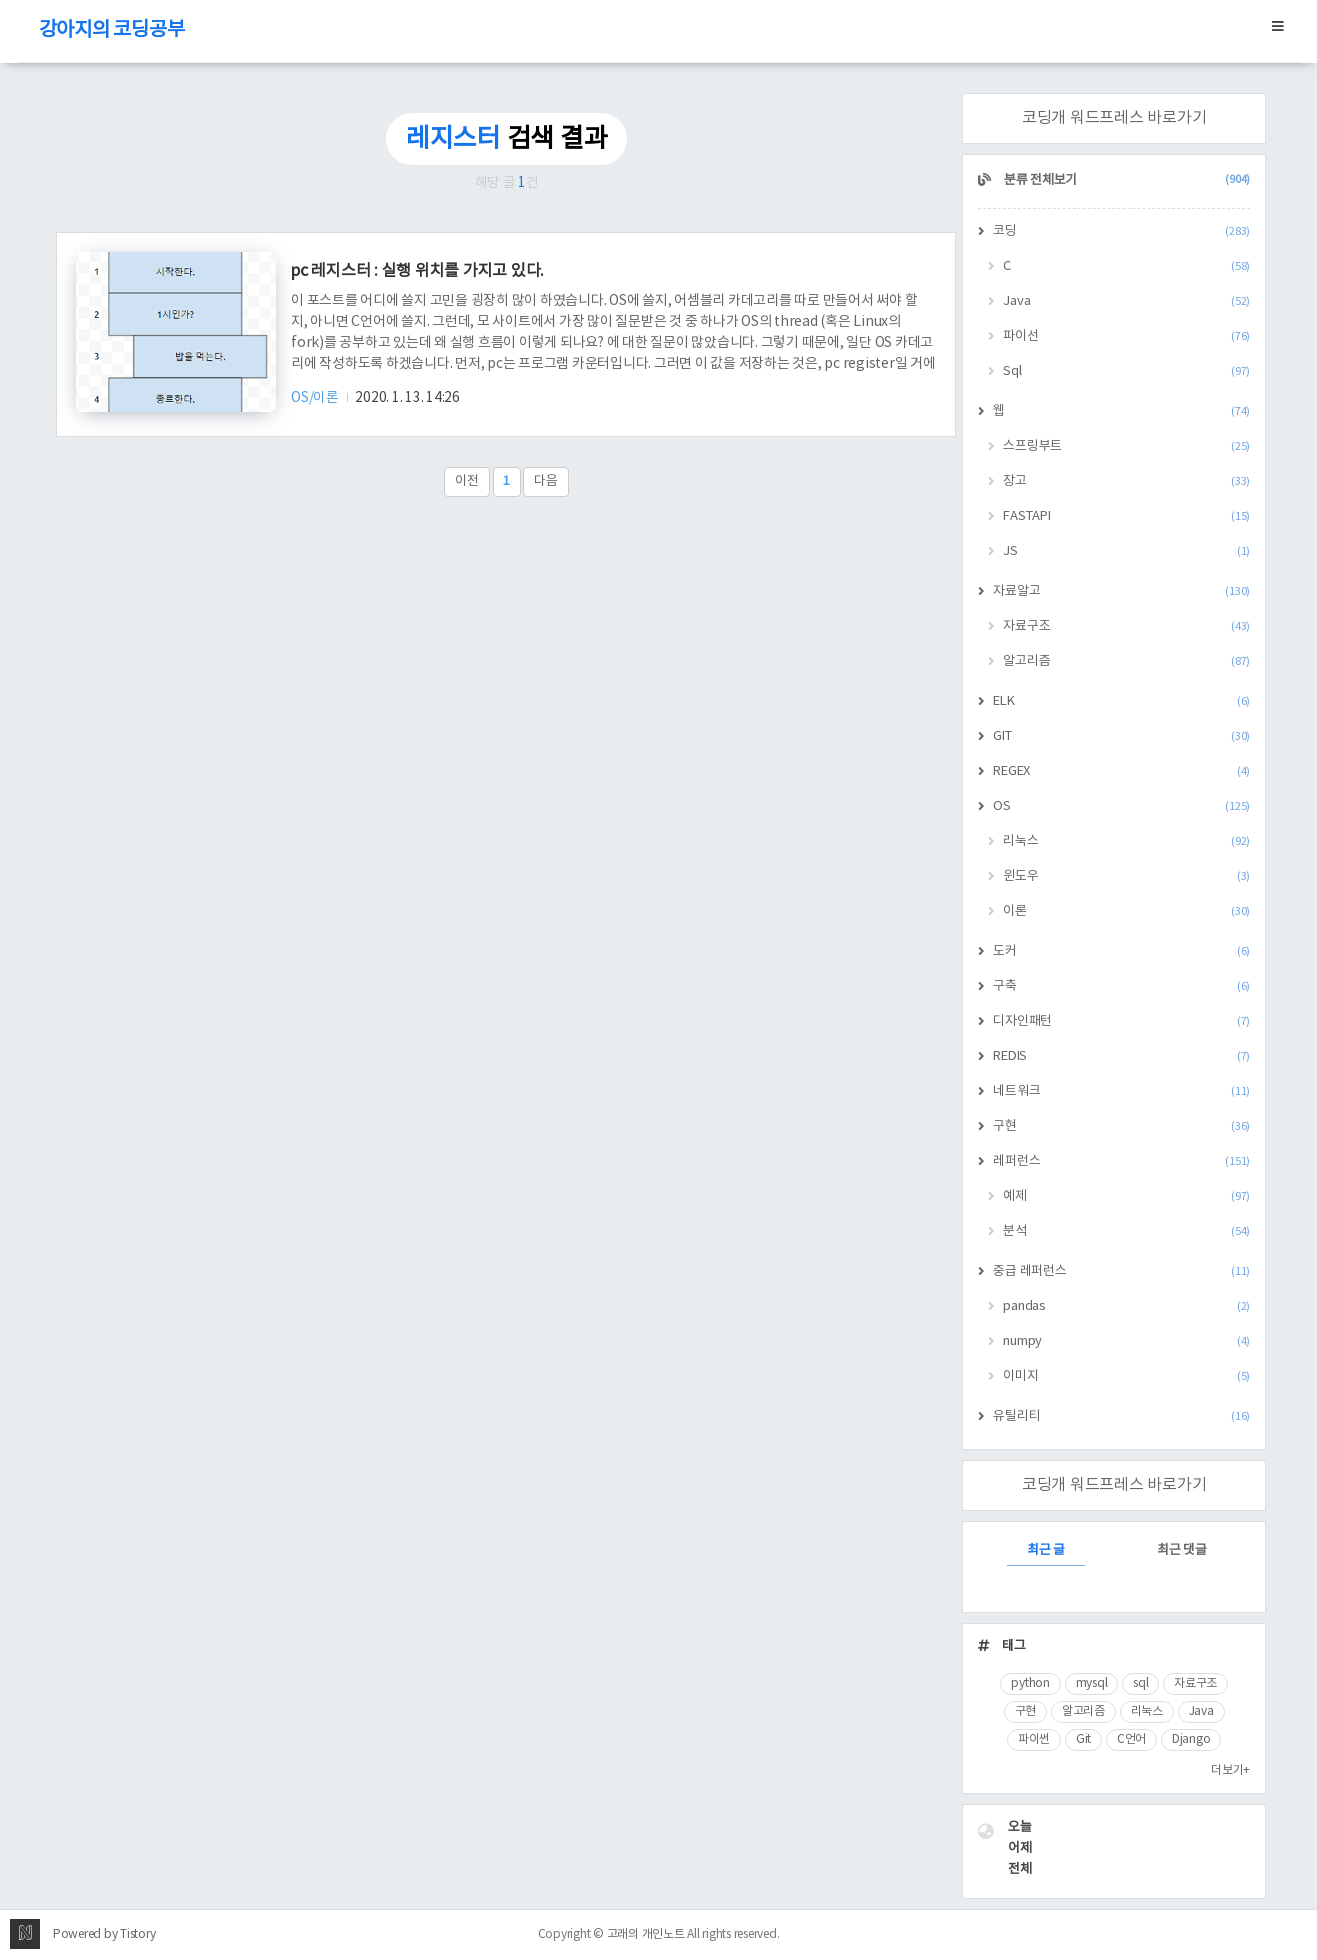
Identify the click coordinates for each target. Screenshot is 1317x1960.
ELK (1121, 701)
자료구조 (1126, 626)
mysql (1092, 1683)
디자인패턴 (1121, 1021)
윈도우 (1126, 876)
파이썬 (1034, 1739)
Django (1191, 1739)
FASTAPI (1126, 516)
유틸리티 (1121, 1416)
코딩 (1121, 231)
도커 (1121, 951)
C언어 (1131, 1739)
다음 (546, 481)
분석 (1126, 1231)
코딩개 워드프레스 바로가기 (1114, 118)
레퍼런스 (1121, 1161)
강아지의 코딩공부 (112, 30)
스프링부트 (1126, 446)
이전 (467, 481)
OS (1121, 806)
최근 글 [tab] (1046, 1550)
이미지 (1126, 1376)
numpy (1126, 1341)
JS (1126, 551)
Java (1126, 301)
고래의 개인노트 (646, 1934)
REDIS (1121, 1056)
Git (1083, 1739)
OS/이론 (316, 398)
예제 (1126, 1196)
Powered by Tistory (104, 1934)
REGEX (1121, 771)
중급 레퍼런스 (1121, 1271)
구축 (1121, 986)
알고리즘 (1126, 661)
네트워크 (1121, 1091)
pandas (1126, 1306)
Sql (1126, 371)
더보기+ (1230, 1770)
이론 (1126, 911)
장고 (1126, 481)
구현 (1121, 1126)
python (1030, 1683)
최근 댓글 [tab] (1182, 1550)
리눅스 (1126, 841)
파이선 (1126, 336)
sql (1140, 1683)
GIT (1121, 736)
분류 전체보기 (1125, 180)
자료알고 (1121, 591)
